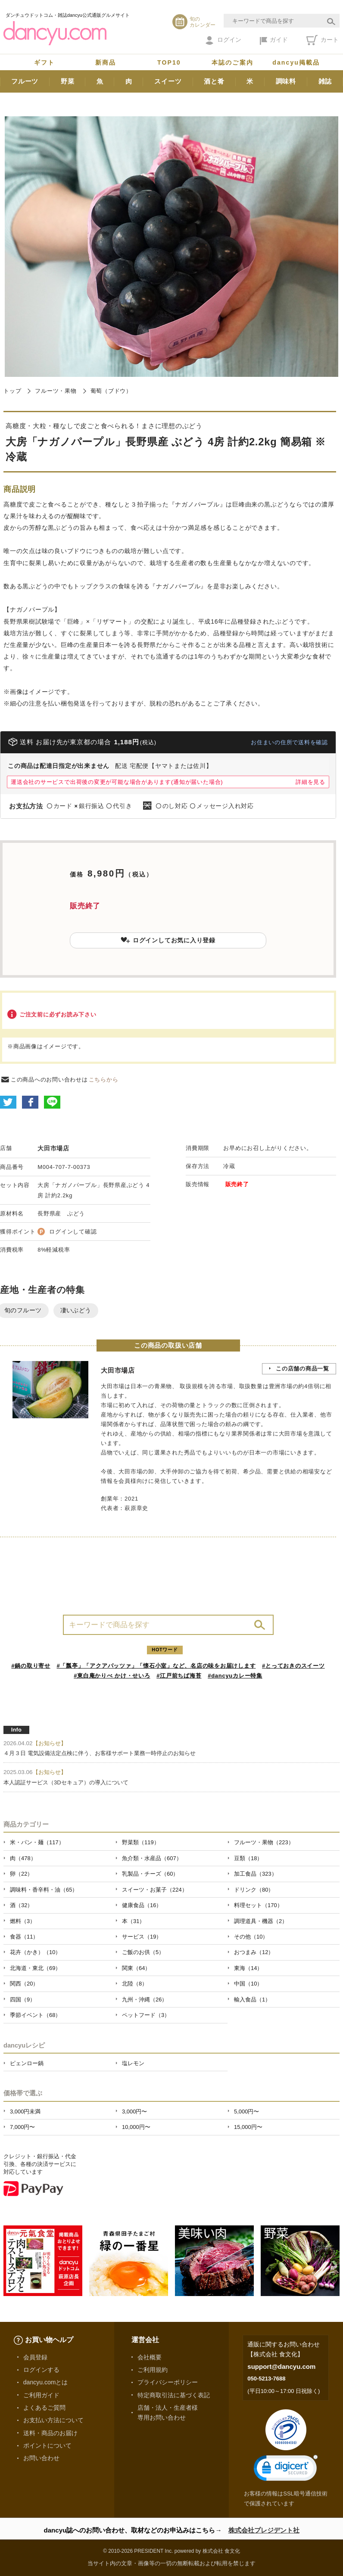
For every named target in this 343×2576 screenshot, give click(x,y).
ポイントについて (47, 2445)
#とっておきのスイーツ (293, 1665)
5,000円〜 (246, 2111)
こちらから (103, 1079)
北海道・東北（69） (35, 1968)
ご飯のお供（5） (143, 1952)
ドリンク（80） (254, 1889)
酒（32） (21, 1905)
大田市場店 (53, 1148)
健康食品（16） (142, 1905)
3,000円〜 (134, 2111)
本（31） (133, 1921)
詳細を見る (310, 782)
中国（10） (248, 1983)
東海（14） (248, 1968)
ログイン (223, 40)
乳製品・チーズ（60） (150, 1874)
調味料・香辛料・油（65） (44, 1889)
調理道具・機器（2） (260, 1921)
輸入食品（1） (252, 1999)
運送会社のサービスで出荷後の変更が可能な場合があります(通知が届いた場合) (117, 782)
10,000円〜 (136, 2127)
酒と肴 (214, 81)
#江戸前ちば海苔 (178, 1675)
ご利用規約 (152, 2369)
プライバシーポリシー (167, 2382)
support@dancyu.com (281, 2366)
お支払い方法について (53, 2420)
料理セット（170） (258, 1905)
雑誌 (325, 81)
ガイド (274, 40)
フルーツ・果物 (55, 391)
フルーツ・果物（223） (264, 1842)
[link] (285, 2470)
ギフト (44, 62)
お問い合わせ (41, 2458)
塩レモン (133, 2063)
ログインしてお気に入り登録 (168, 940)
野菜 (68, 81)
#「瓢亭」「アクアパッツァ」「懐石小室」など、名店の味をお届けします (156, 1665)
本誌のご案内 (232, 62)
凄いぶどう (75, 1310)
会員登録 (35, 2357)
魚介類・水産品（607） (152, 1858)
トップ (12, 391)
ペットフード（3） (146, 2015)
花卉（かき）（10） (35, 1952)
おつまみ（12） (254, 1952)
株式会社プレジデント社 (263, 2530)
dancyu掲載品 (296, 62)
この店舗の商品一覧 (302, 1368)
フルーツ (24, 81)
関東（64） (136, 1968)
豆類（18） (248, 1858)
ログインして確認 (73, 1231)
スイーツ (167, 81)
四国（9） (22, 1999)
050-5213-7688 (266, 2378)
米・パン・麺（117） (37, 1842)
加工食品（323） (255, 1874)
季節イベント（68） (35, 2015)
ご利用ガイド (41, 2395)
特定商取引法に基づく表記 (173, 2395)
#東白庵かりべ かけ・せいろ (112, 1675)
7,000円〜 (22, 2127)
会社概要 (149, 2357)
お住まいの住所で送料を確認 (289, 742)
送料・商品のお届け (50, 2433)
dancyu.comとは (45, 2382)
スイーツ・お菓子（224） (154, 1889)
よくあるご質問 (44, 2407)
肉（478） (23, 1858)
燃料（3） (22, 1921)
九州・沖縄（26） (144, 1999)
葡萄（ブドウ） (111, 391)
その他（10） (251, 1936)
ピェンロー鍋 (27, 2063)
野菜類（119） (140, 1842)
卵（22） (21, 1874)
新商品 (105, 62)
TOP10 (169, 62)
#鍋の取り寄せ (30, 1665)
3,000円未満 (25, 2111)
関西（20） (24, 1983)
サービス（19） (142, 1936)
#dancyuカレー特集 (235, 1675)
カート (322, 40)
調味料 (286, 81)
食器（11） (24, 1936)
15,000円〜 (248, 2127)
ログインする (41, 2369)
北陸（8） (134, 1983)
